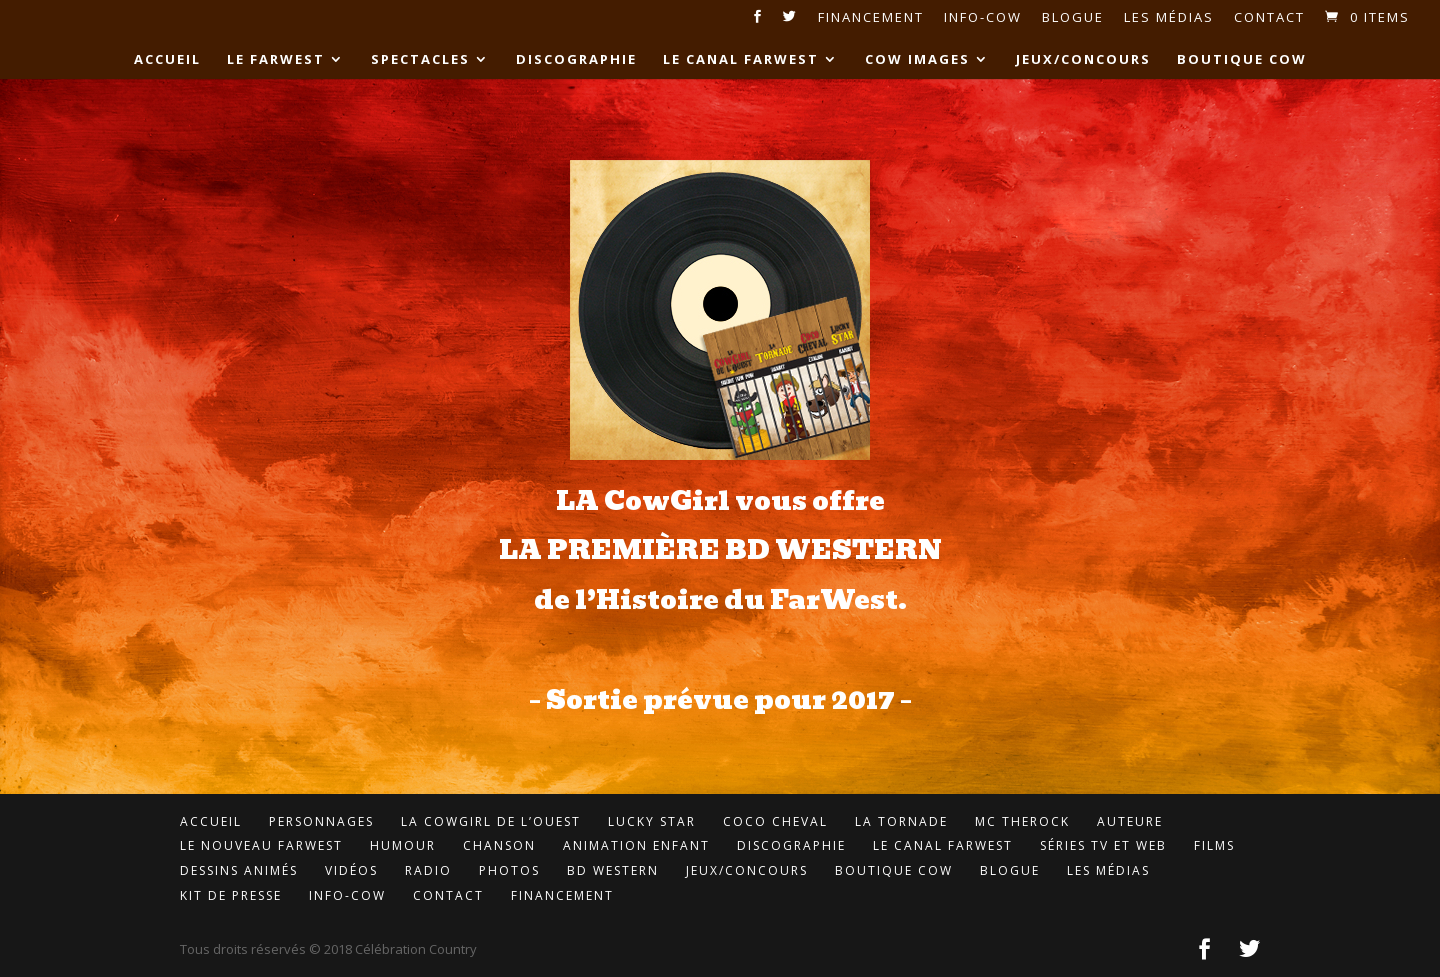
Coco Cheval (775, 821)
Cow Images (917, 60)
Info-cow (347, 895)
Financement (871, 18)
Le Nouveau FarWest (261, 845)
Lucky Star (652, 821)
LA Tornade (901, 821)
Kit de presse (231, 895)
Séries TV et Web (1103, 845)
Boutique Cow (1242, 60)
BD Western (613, 870)
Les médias (1169, 18)
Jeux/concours (1083, 60)
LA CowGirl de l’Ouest (491, 821)
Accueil (167, 60)
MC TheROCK (1022, 821)
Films (1214, 845)
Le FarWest (276, 60)
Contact (1269, 18)
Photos (509, 870)
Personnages (321, 821)
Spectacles (420, 60)
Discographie (576, 60)
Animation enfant (636, 845)
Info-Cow (983, 18)
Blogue (1073, 18)
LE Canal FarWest (741, 60)
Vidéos (351, 870)
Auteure (1130, 821)
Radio (428, 870)
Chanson (499, 845)
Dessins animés (239, 870)
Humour (403, 845)
